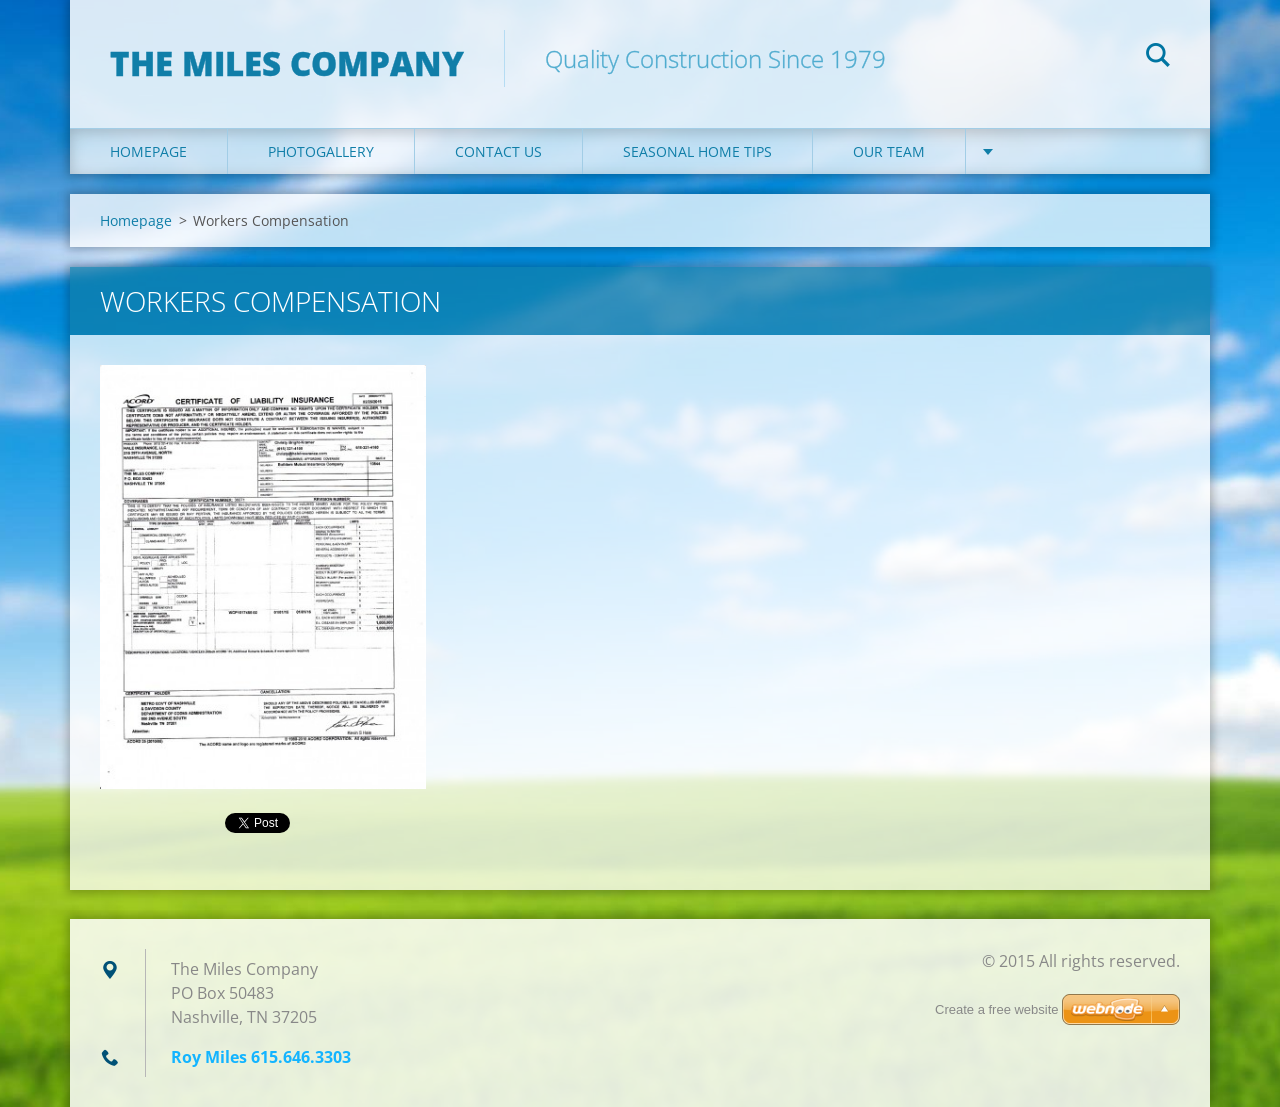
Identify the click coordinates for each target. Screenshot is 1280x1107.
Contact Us (498, 151)
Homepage (148, 151)
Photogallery (321, 151)
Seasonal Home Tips (697, 151)
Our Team (889, 151)
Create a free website (997, 1009)
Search (1158, 58)
